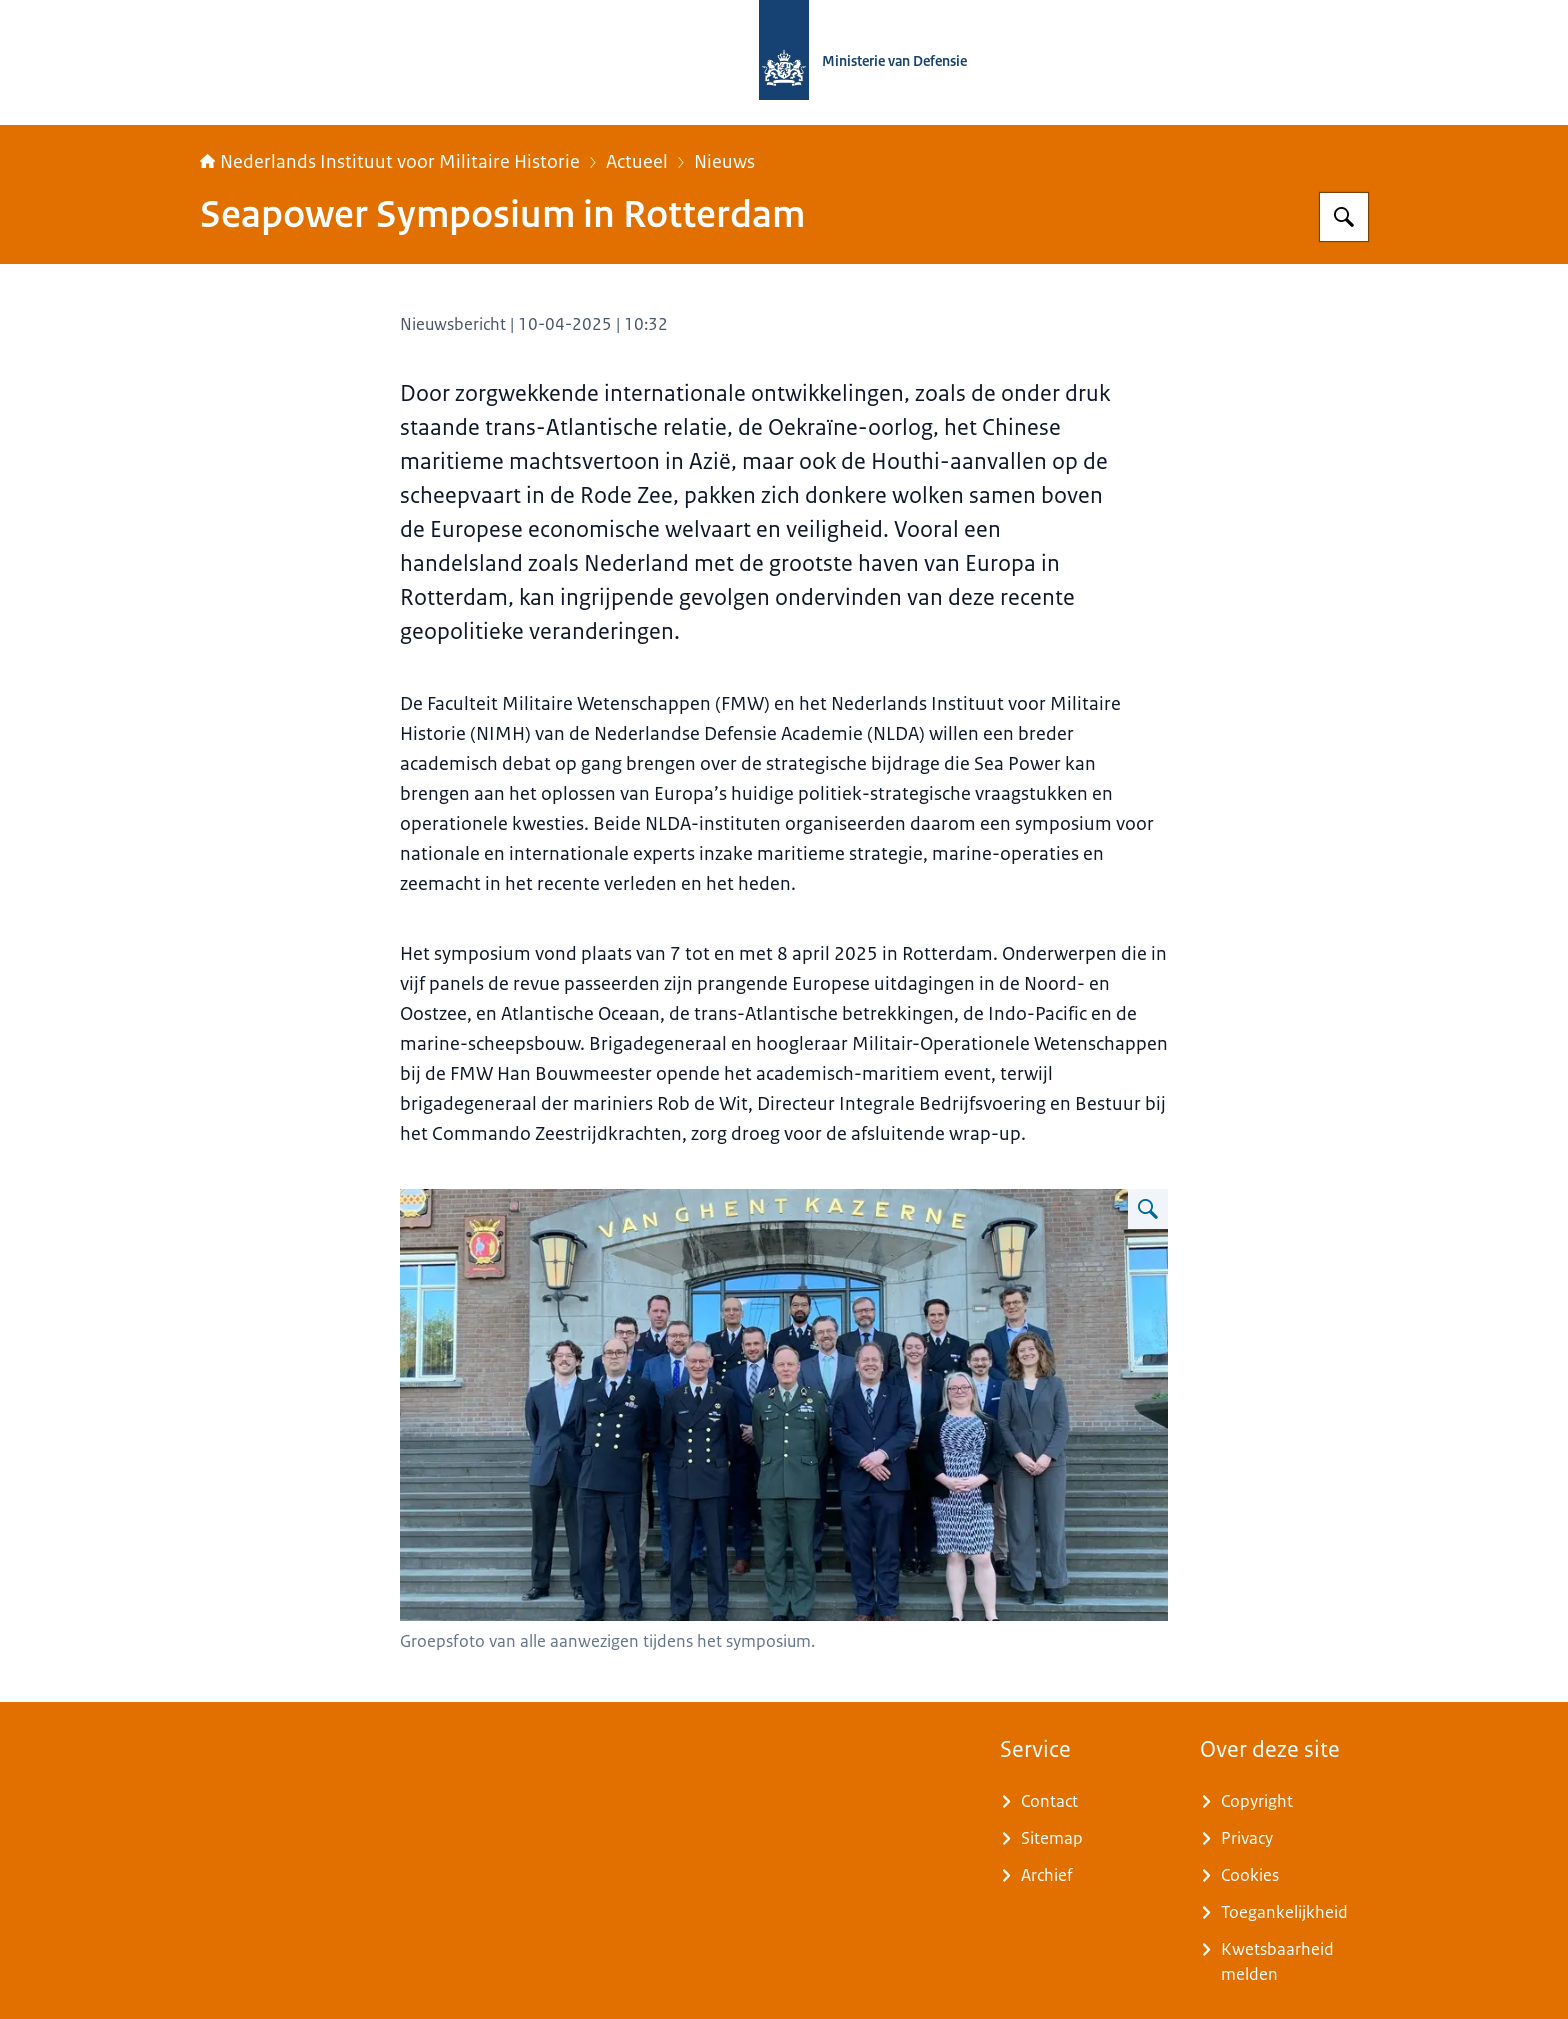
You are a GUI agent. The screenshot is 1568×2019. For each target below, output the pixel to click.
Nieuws (724, 162)
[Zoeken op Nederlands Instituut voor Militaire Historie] (1344, 217)
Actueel (637, 162)
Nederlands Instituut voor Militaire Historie (390, 162)
